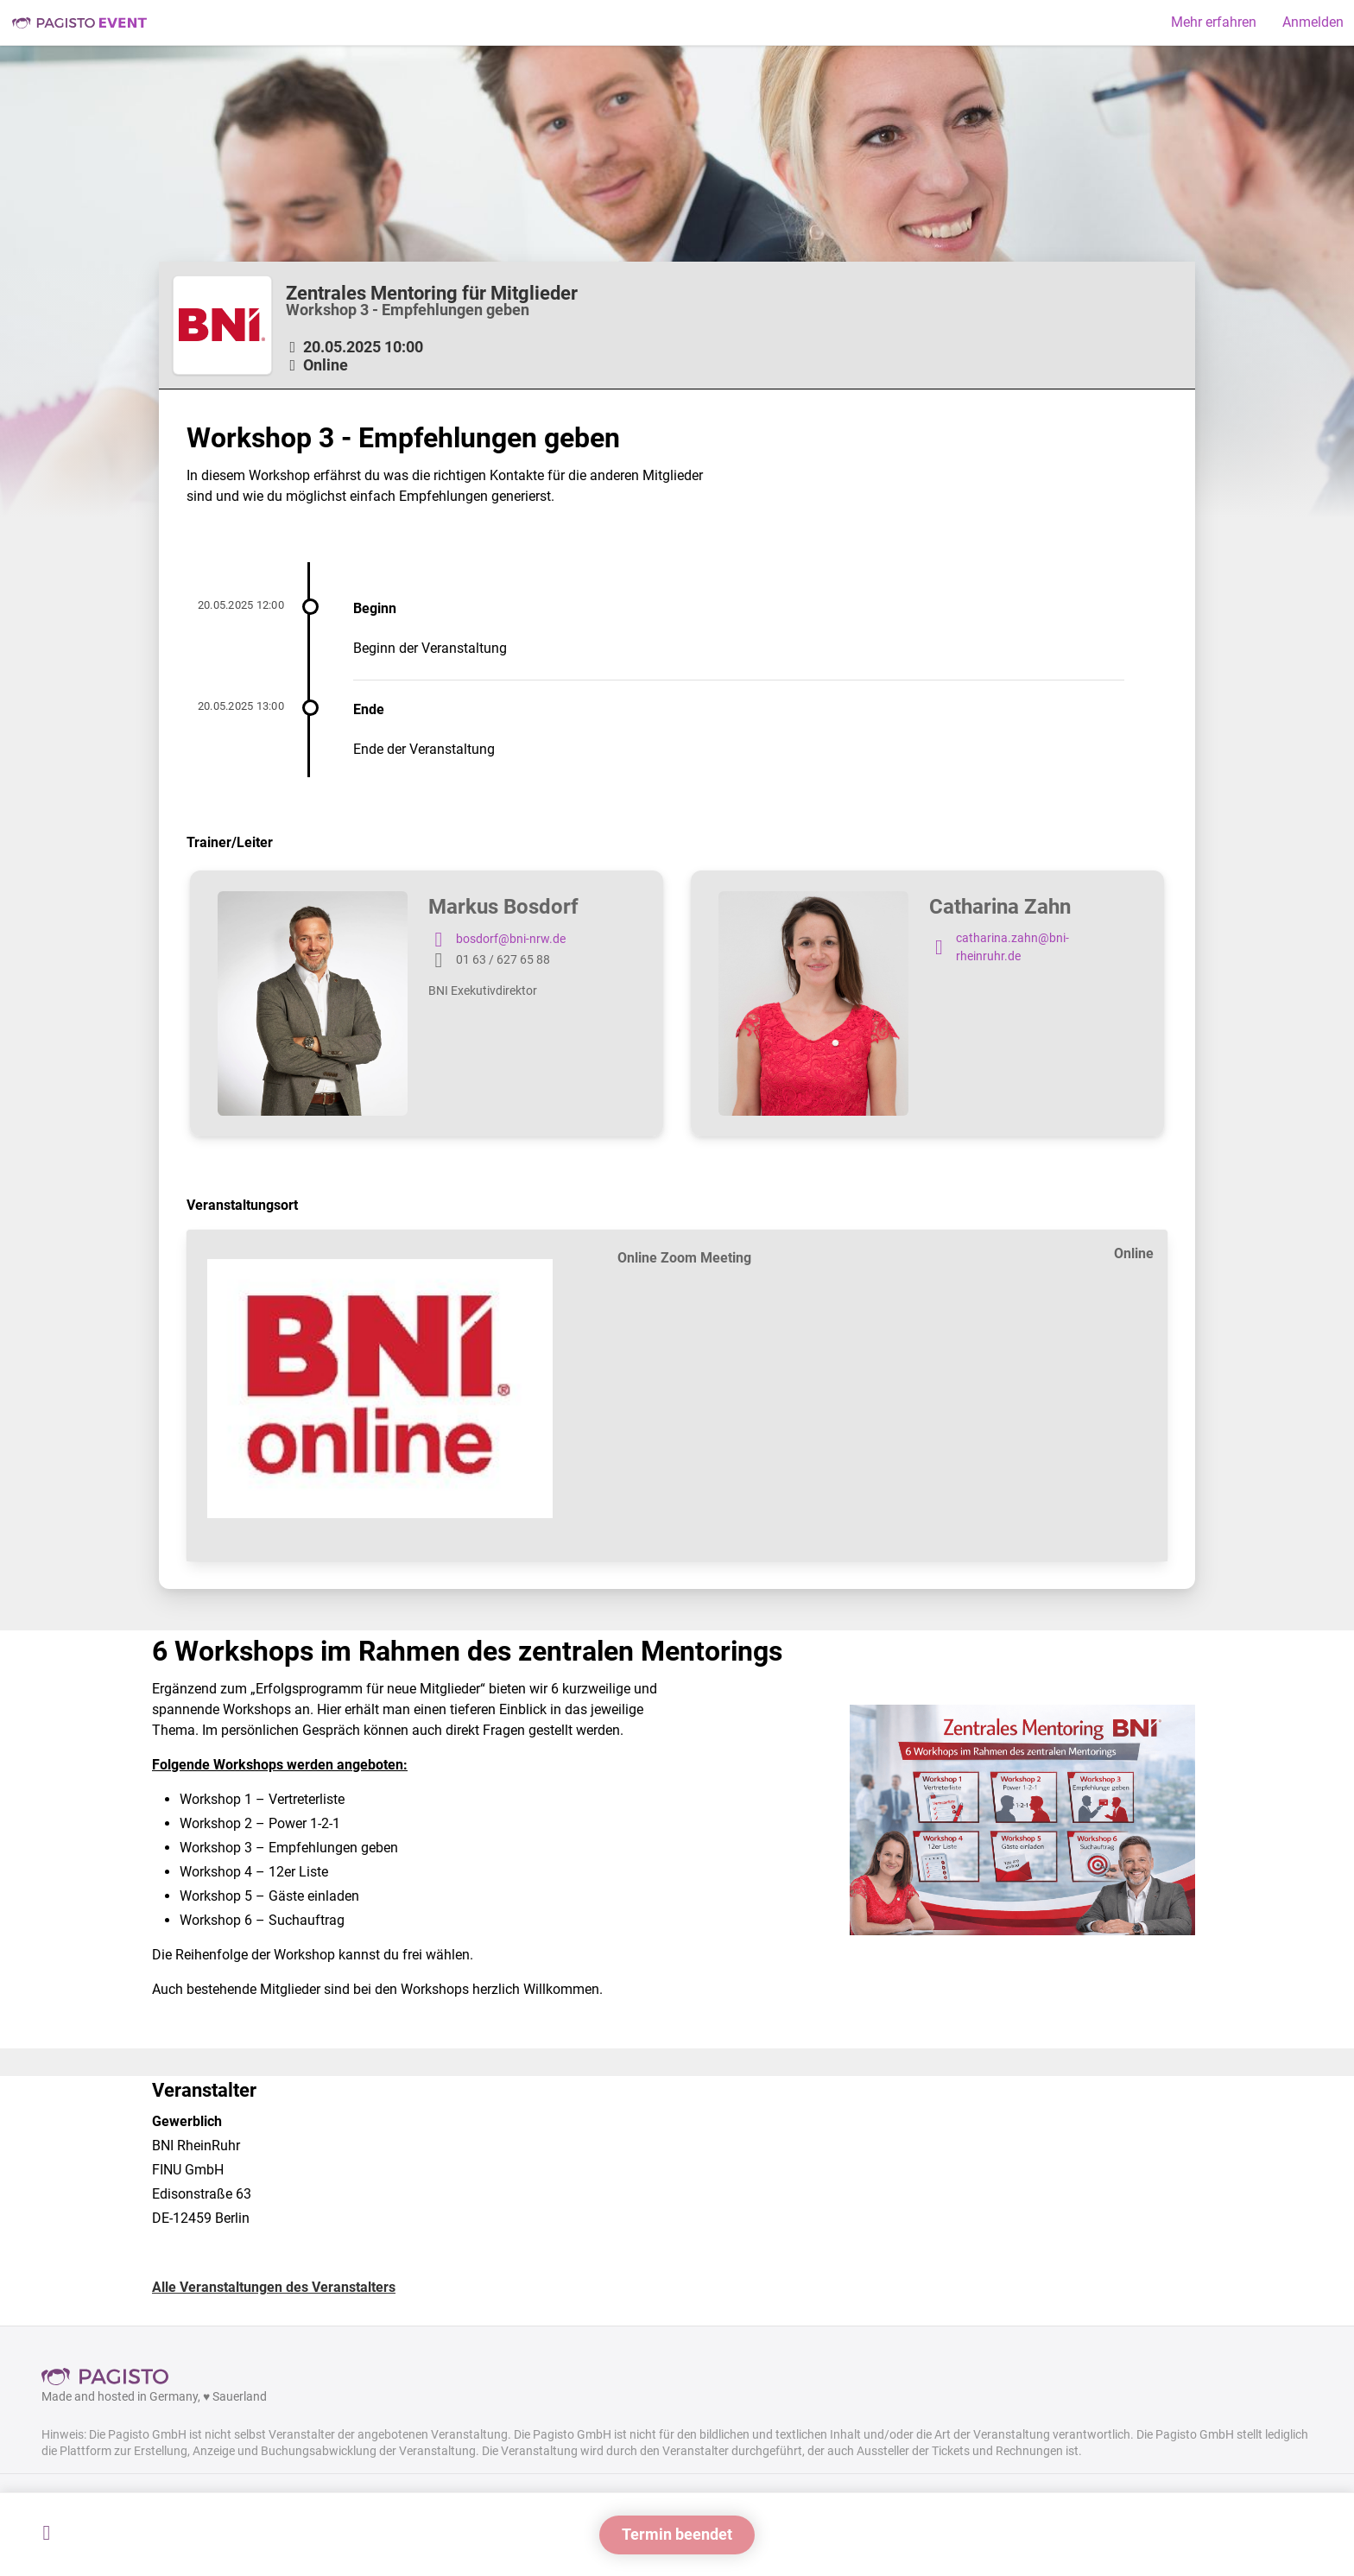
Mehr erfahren (1213, 22)
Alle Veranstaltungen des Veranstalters (273, 2287)
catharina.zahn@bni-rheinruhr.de (999, 948)
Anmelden (1313, 22)
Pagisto (110, 2376)
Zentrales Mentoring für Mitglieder (432, 293)
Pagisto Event (79, 22)
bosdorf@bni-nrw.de (497, 939)
